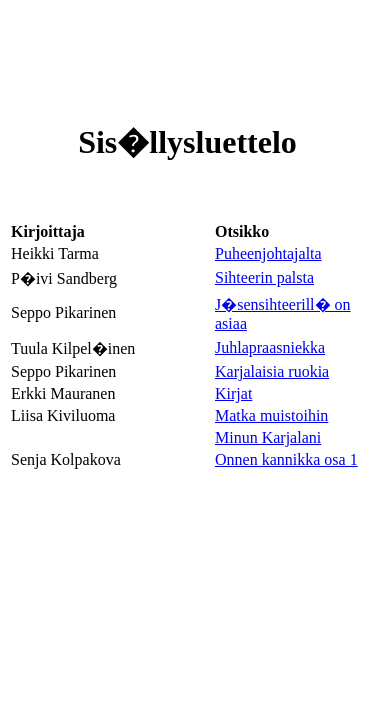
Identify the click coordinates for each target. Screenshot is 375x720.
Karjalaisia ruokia (272, 371)
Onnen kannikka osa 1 (286, 459)
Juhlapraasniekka (270, 347)
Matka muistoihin (271, 415)
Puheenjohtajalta (268, 253)
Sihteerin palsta (264, 277)
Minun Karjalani (268, 437)
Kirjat (233, 393)
